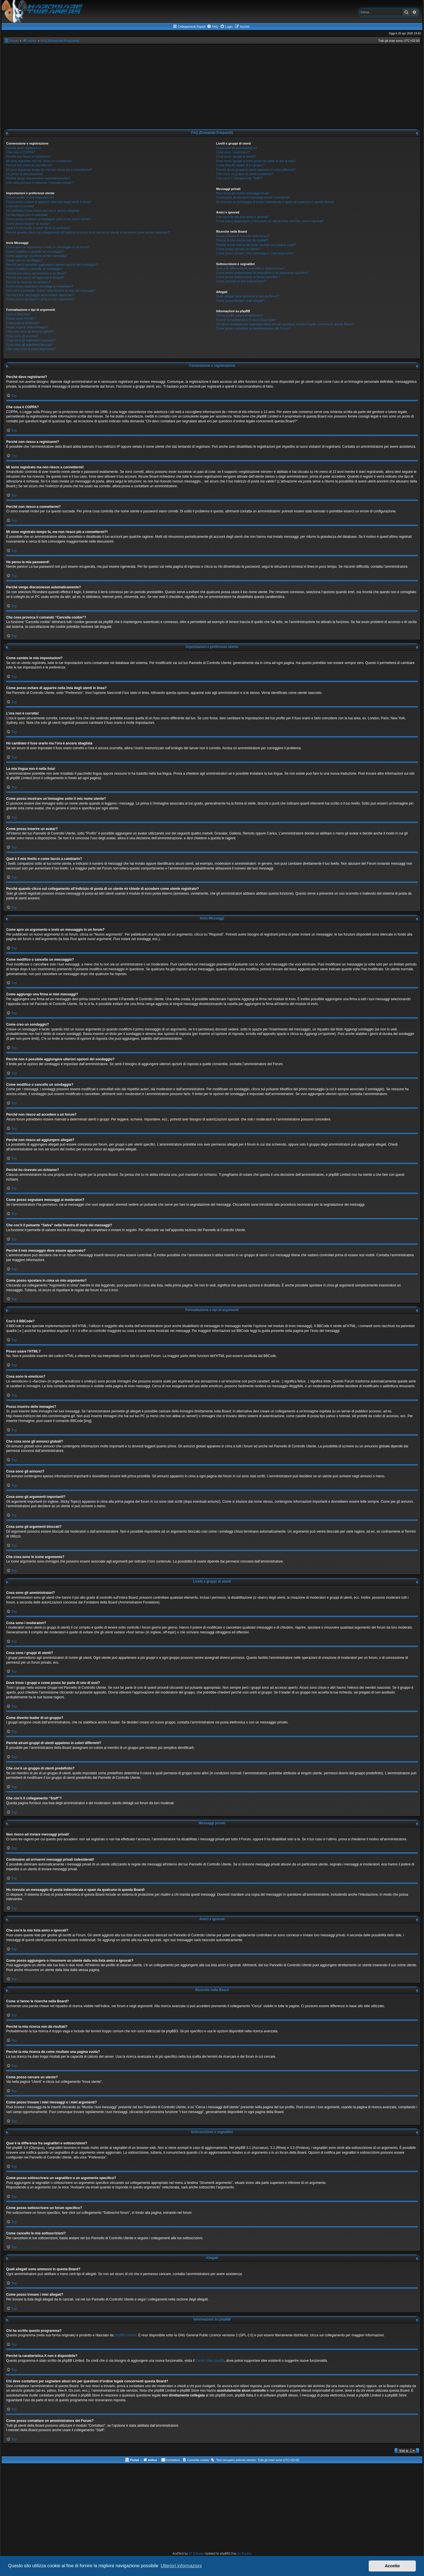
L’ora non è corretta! (20, 206)
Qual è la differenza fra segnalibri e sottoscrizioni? (250, 268)
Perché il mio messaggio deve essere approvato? (40, 295)
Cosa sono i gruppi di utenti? (235, 156)
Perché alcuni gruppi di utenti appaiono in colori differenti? (256, 169)
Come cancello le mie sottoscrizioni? (241, 281)
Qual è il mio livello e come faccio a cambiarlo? (38, 228)
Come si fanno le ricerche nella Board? (243, 236)
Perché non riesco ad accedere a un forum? (36, 273)
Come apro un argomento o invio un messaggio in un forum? (48, 247)
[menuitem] (212, 26)
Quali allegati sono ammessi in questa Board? (247, 296)
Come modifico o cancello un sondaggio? (34, 268)
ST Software (196, 2553)
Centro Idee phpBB (209, 2361)
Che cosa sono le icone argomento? (31, 349)
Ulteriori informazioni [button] (181, 2565)
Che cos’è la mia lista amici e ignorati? (242, 217)
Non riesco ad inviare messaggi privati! (242, 193)
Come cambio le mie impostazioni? (30, 197)
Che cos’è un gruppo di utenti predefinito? (245, 174)
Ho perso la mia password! (24, 174)
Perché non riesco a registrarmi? (28, 156)
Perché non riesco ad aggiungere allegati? (35, 277)
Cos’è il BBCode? (18, 314)
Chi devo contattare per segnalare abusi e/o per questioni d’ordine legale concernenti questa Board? (285, 324)
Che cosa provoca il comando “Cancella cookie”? (40, 182)
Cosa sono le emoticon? (22, 323)
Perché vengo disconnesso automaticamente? (38, 178)
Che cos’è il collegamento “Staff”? (239, 178)
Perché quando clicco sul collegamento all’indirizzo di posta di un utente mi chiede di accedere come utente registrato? (87, 232)
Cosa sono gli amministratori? (236, 148)
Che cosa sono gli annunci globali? (30, 331)
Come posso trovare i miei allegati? (240, 300)
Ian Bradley (244, 2553)
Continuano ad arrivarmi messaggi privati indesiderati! (253, 197)
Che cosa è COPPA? (20, 152)
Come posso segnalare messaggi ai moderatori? (39, 286)
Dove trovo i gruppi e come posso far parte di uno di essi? (255, 161)
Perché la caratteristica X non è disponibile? (246, 320)
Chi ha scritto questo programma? (239, 315)
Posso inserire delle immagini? (27, 327)
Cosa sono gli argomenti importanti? (31, 340)
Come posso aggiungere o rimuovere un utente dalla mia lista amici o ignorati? (270, 221)
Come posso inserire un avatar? (28, 223)
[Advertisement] (212, 86)
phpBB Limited (126, 2335)
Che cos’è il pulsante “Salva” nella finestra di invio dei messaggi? (50, 290)
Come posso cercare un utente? (238, 249)
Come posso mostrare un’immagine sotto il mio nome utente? (48, 219)
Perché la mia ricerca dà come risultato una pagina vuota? (256, 244)
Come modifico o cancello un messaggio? (35, 251)
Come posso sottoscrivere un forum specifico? (248, 277)
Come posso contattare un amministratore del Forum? (253, 328)
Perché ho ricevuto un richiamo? (28, 282)
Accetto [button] (392, 2566)
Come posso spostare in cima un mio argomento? (40, 299)
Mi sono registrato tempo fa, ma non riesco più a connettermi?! (49, 169)
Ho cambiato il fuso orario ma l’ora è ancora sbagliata (43, 210)
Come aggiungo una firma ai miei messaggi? (37, 255)
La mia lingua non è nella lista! (27, 215)
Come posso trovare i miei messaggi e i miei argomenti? (254, 253)
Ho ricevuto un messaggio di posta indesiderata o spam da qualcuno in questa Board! (275, 202)
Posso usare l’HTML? (21, 318)
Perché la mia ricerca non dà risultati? (242, 240)
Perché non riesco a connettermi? (29, 165)
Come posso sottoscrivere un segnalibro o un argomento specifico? (262, 272)
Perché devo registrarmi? (23, 148)
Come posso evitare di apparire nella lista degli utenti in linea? (48, 202)
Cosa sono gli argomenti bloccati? (29, 344)
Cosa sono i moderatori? (233, 152)
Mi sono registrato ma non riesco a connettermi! (39, 161)
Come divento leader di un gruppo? (240, 165)
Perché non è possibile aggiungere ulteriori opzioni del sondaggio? (52, 264)
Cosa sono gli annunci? (22, 336)
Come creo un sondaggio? (24, 260)
